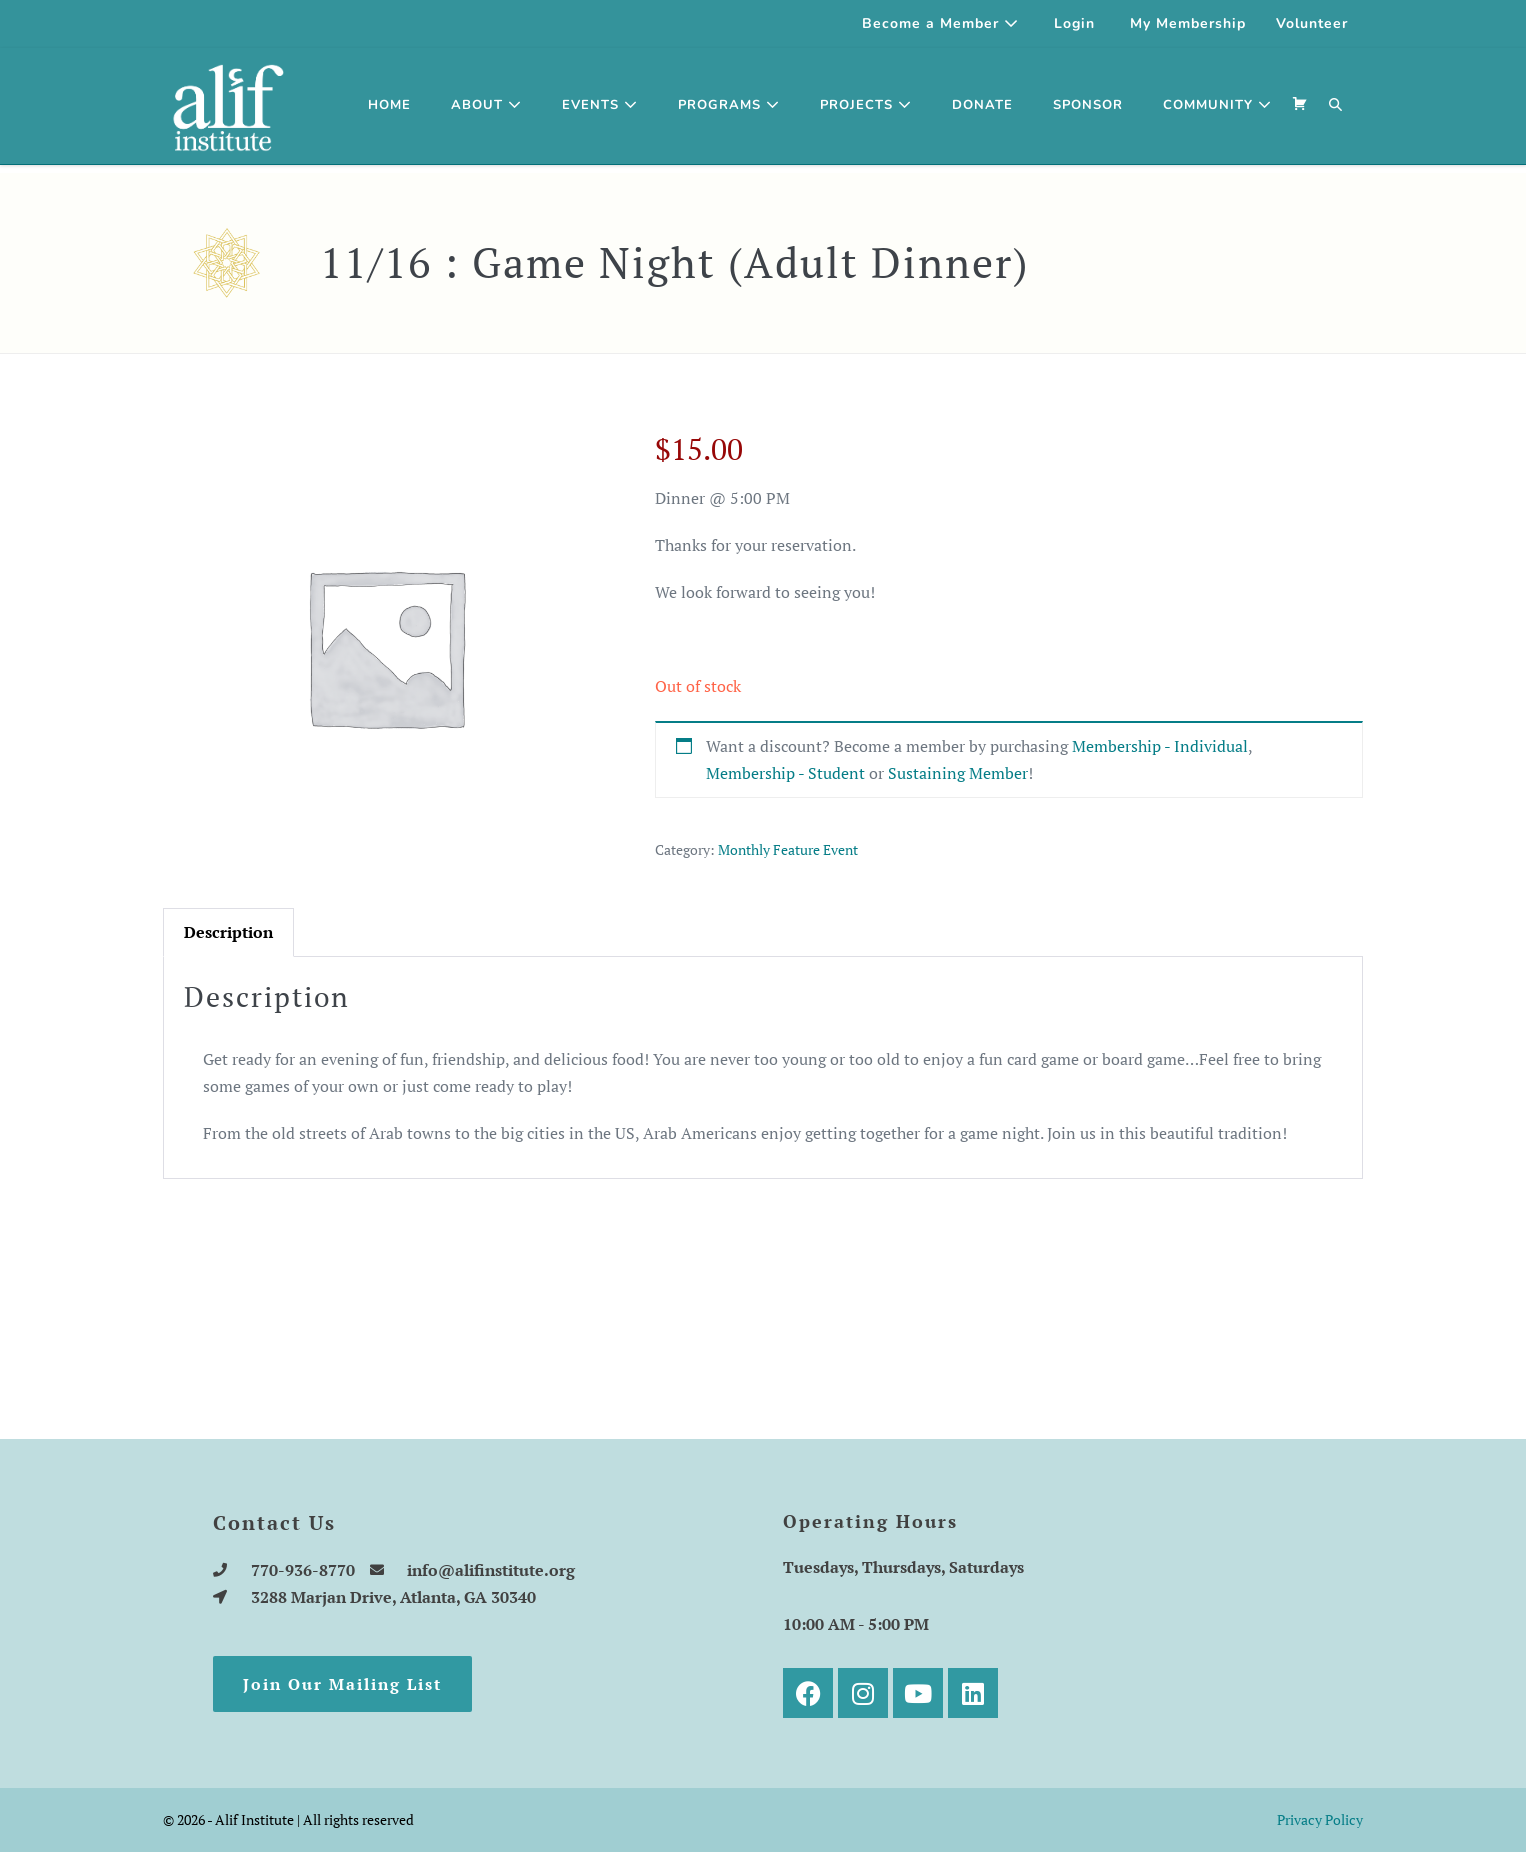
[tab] (228, 932)
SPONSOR (1088, 105)
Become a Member (940, 23)
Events (600, 105)
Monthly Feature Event (788, 849)
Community (1217, 105)
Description (228, 932)
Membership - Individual (1160, 746)
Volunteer (1312, 23)
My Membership (1188, 23)
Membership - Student (785, 773)
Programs (729, 105)
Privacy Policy (1320, 1819)
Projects (866, 105)
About (486, 105)
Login (1074, 23)
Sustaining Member (958, 773)
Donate (982, 105)
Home (389, 105)
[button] (1336, 106)
